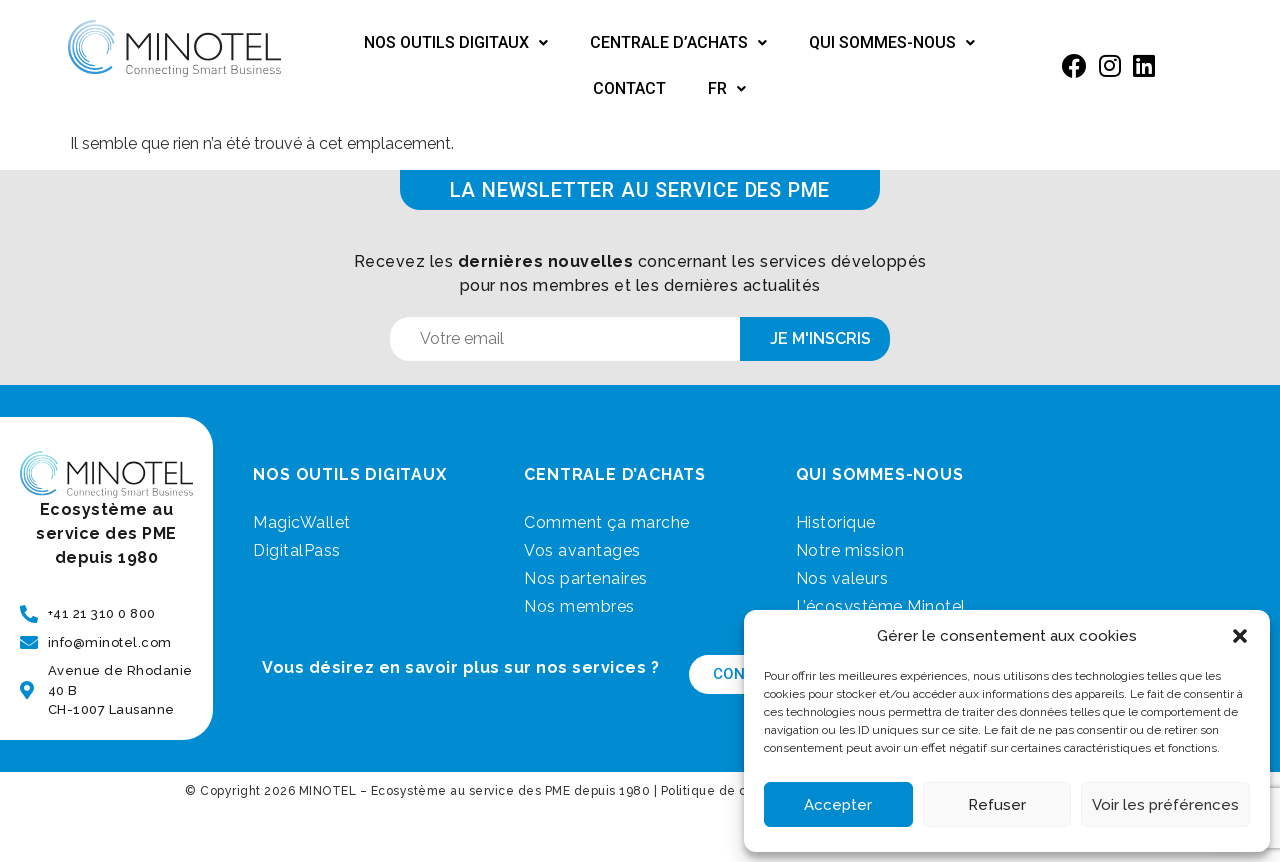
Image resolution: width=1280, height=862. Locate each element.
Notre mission (850, 550)
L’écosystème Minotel (881, 606)
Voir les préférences (1165, 805)
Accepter (838, 805)
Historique (836, 522)
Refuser (997, 805)
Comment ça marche (607, 522)
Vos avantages (582, 550)
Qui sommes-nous (892, 42)
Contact (629, 88)
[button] (1240, 636)
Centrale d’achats (678, 42)
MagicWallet (302, 522)
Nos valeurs (842, 578)
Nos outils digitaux (456, 42)
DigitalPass (297, 550)
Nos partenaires (586, 578)
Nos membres (579, 606)
